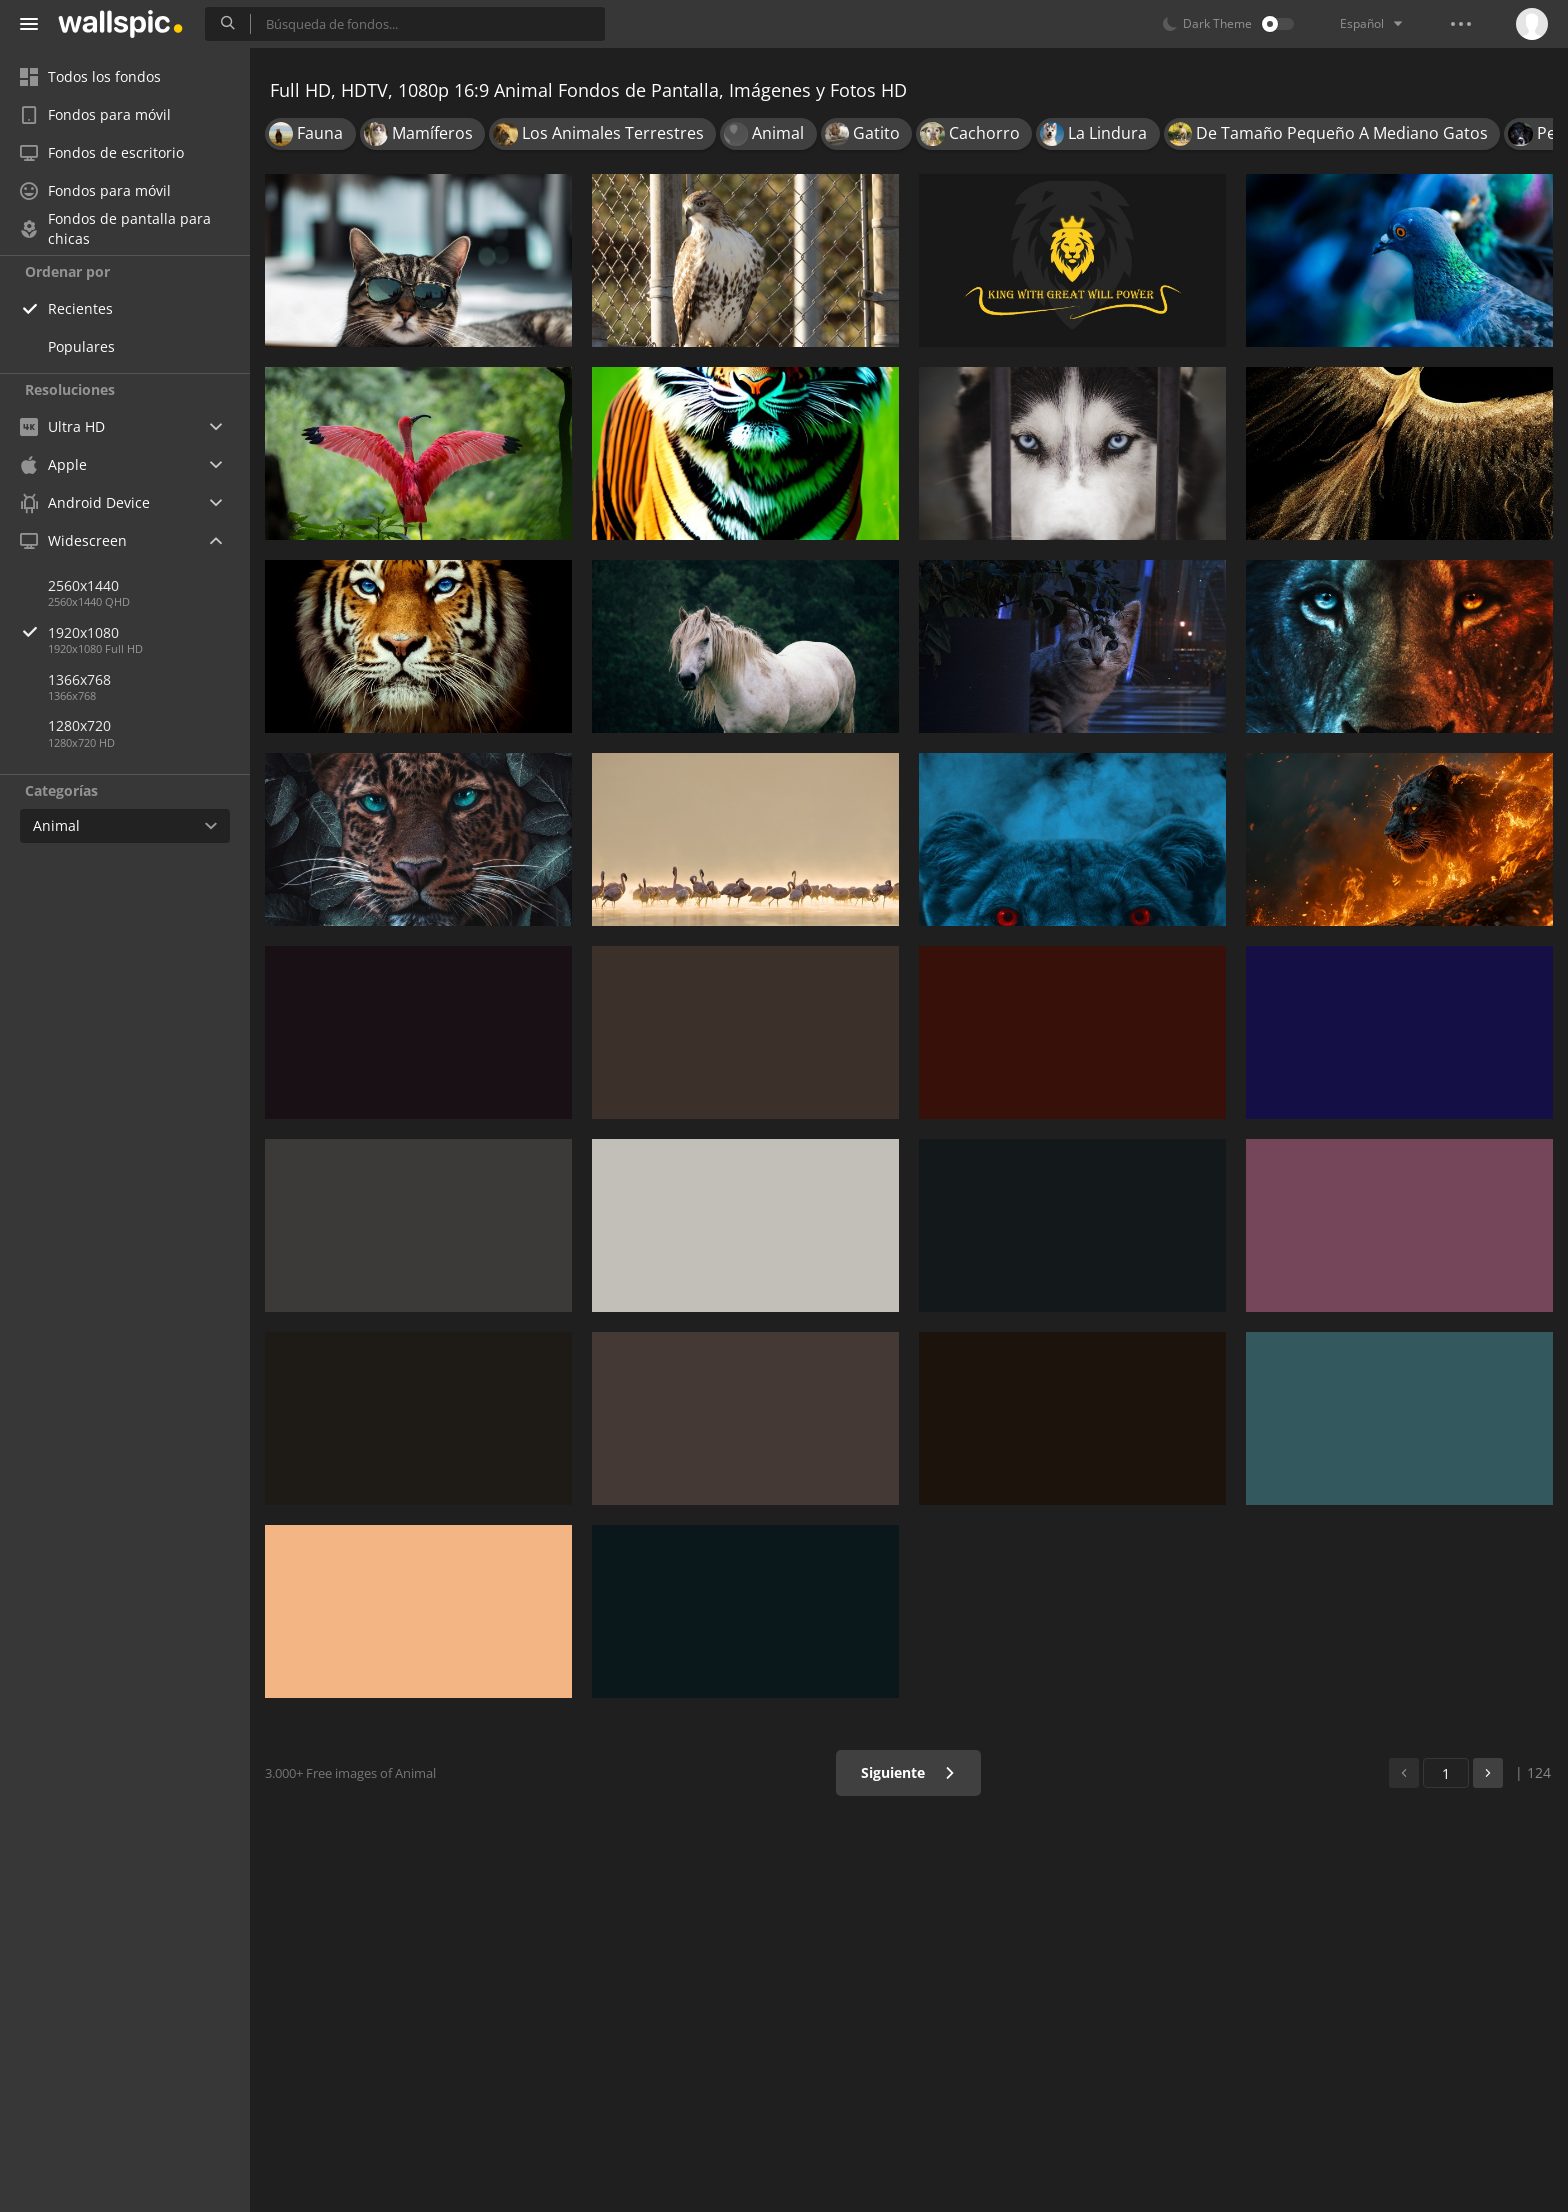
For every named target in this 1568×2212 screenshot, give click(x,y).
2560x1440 (83, 585)
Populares (81, 346)
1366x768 (79, 679)
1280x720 (79, 725)
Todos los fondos (90, 76)
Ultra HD (62, 426)
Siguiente (908, 1772)
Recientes (80, 308)
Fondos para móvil (95, 114)
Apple (53, 464)
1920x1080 (149, 632)
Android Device (85, 503)
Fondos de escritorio (102, 152)
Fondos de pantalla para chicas (115, 229)
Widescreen (73, 540)
